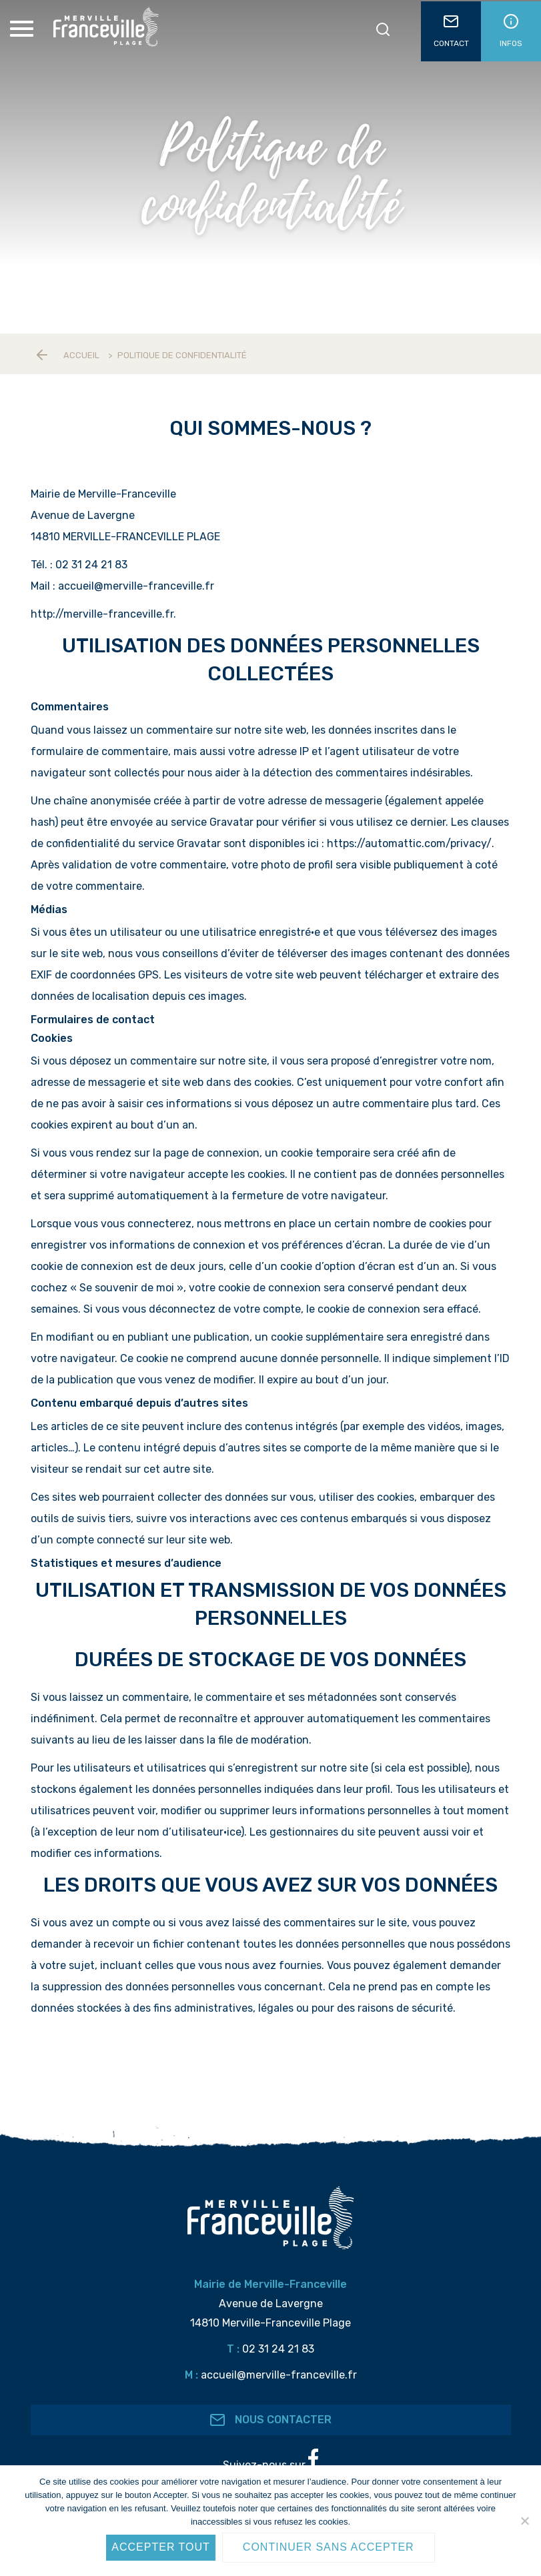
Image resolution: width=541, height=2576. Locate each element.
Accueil (81, 355)
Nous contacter (270, 2420)
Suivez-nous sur (270, 2460)
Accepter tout (160, 2547)
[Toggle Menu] (23, 29)
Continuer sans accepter (328, 2547)
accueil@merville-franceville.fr (279, 2375)
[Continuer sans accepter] (524, 2520)
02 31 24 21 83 (278, 2349)
